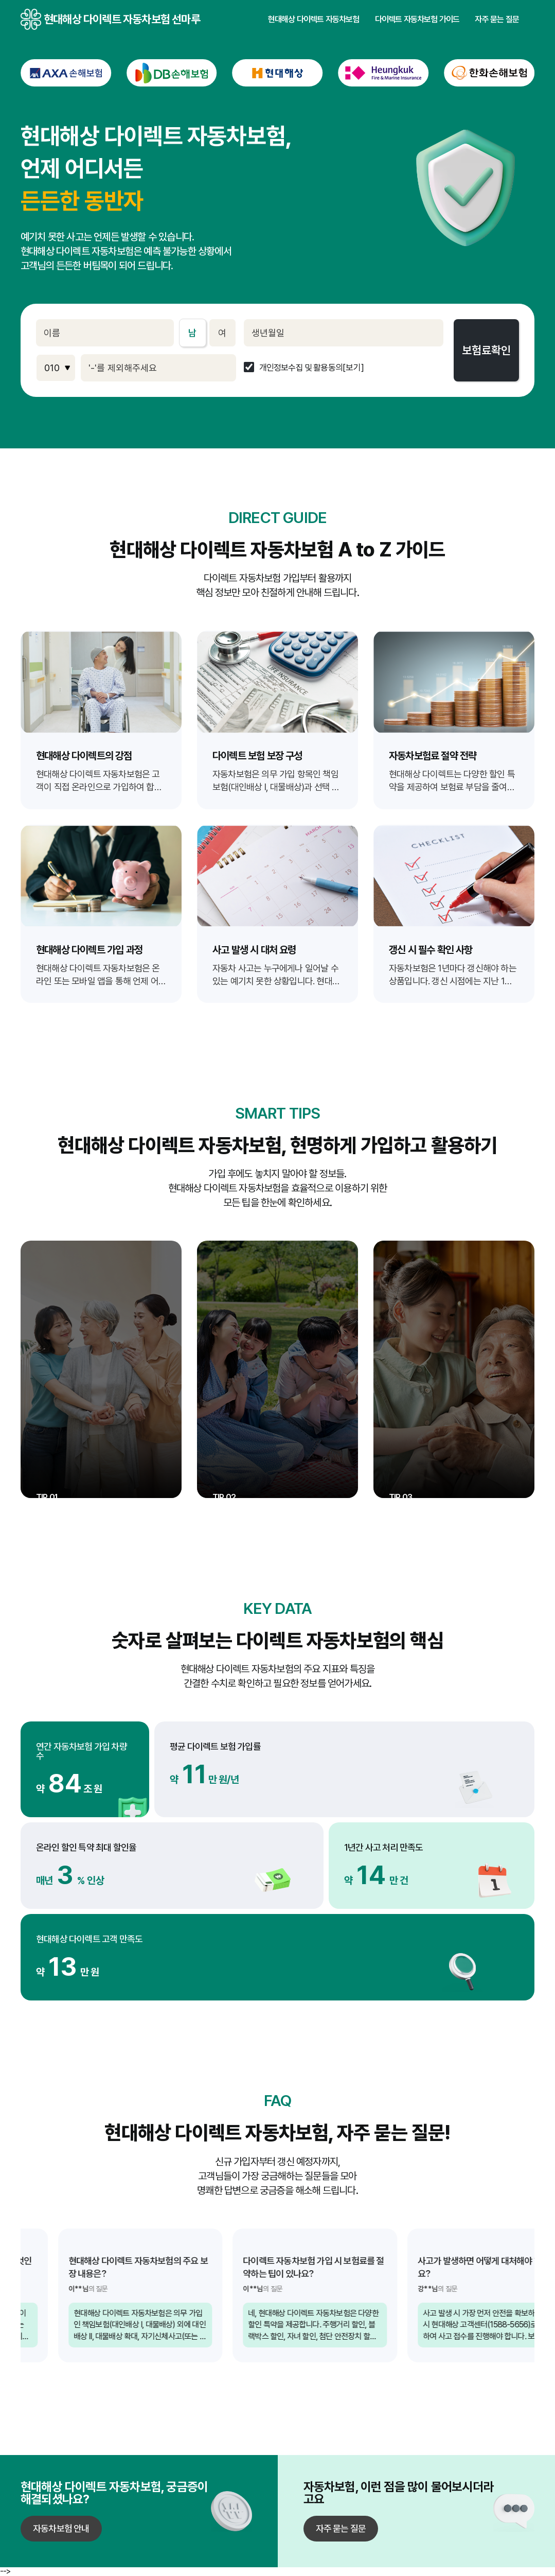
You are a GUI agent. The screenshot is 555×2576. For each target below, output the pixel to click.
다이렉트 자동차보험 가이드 (417, 19)
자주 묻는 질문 (497, 19)
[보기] (353, 367)
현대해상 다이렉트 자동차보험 (314, 19)
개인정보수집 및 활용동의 (301, 367)
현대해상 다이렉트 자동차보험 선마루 (31, 19)
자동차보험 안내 (61, 2528)
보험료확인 (486, 350)
